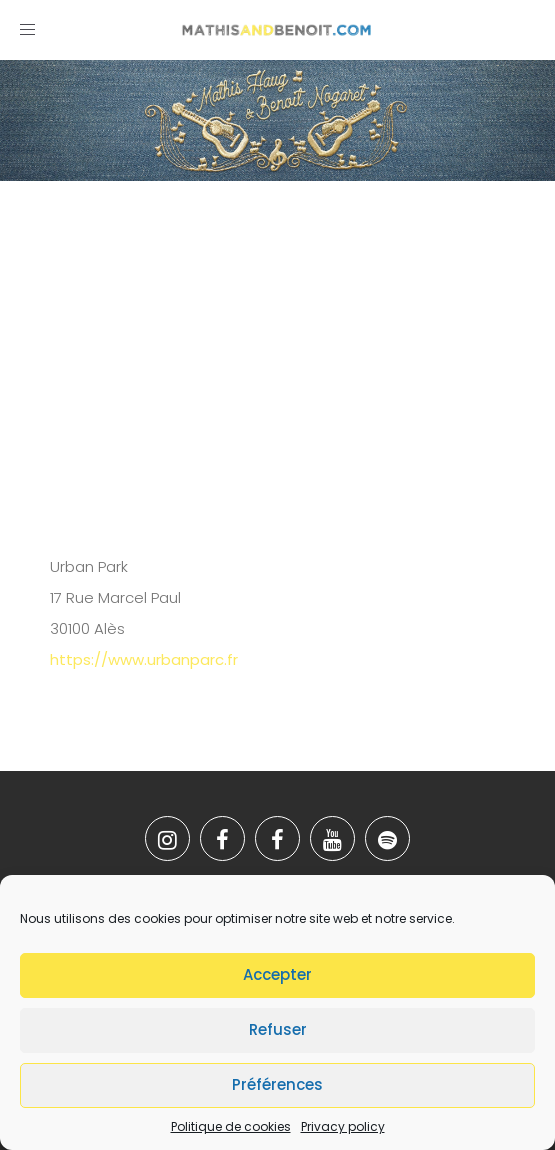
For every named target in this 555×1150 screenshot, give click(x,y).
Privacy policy (343, 1126)
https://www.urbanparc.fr (144, 659)
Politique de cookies (231, 1126)
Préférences (277, 1084)
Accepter (277, 974)
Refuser (278, 1029)
